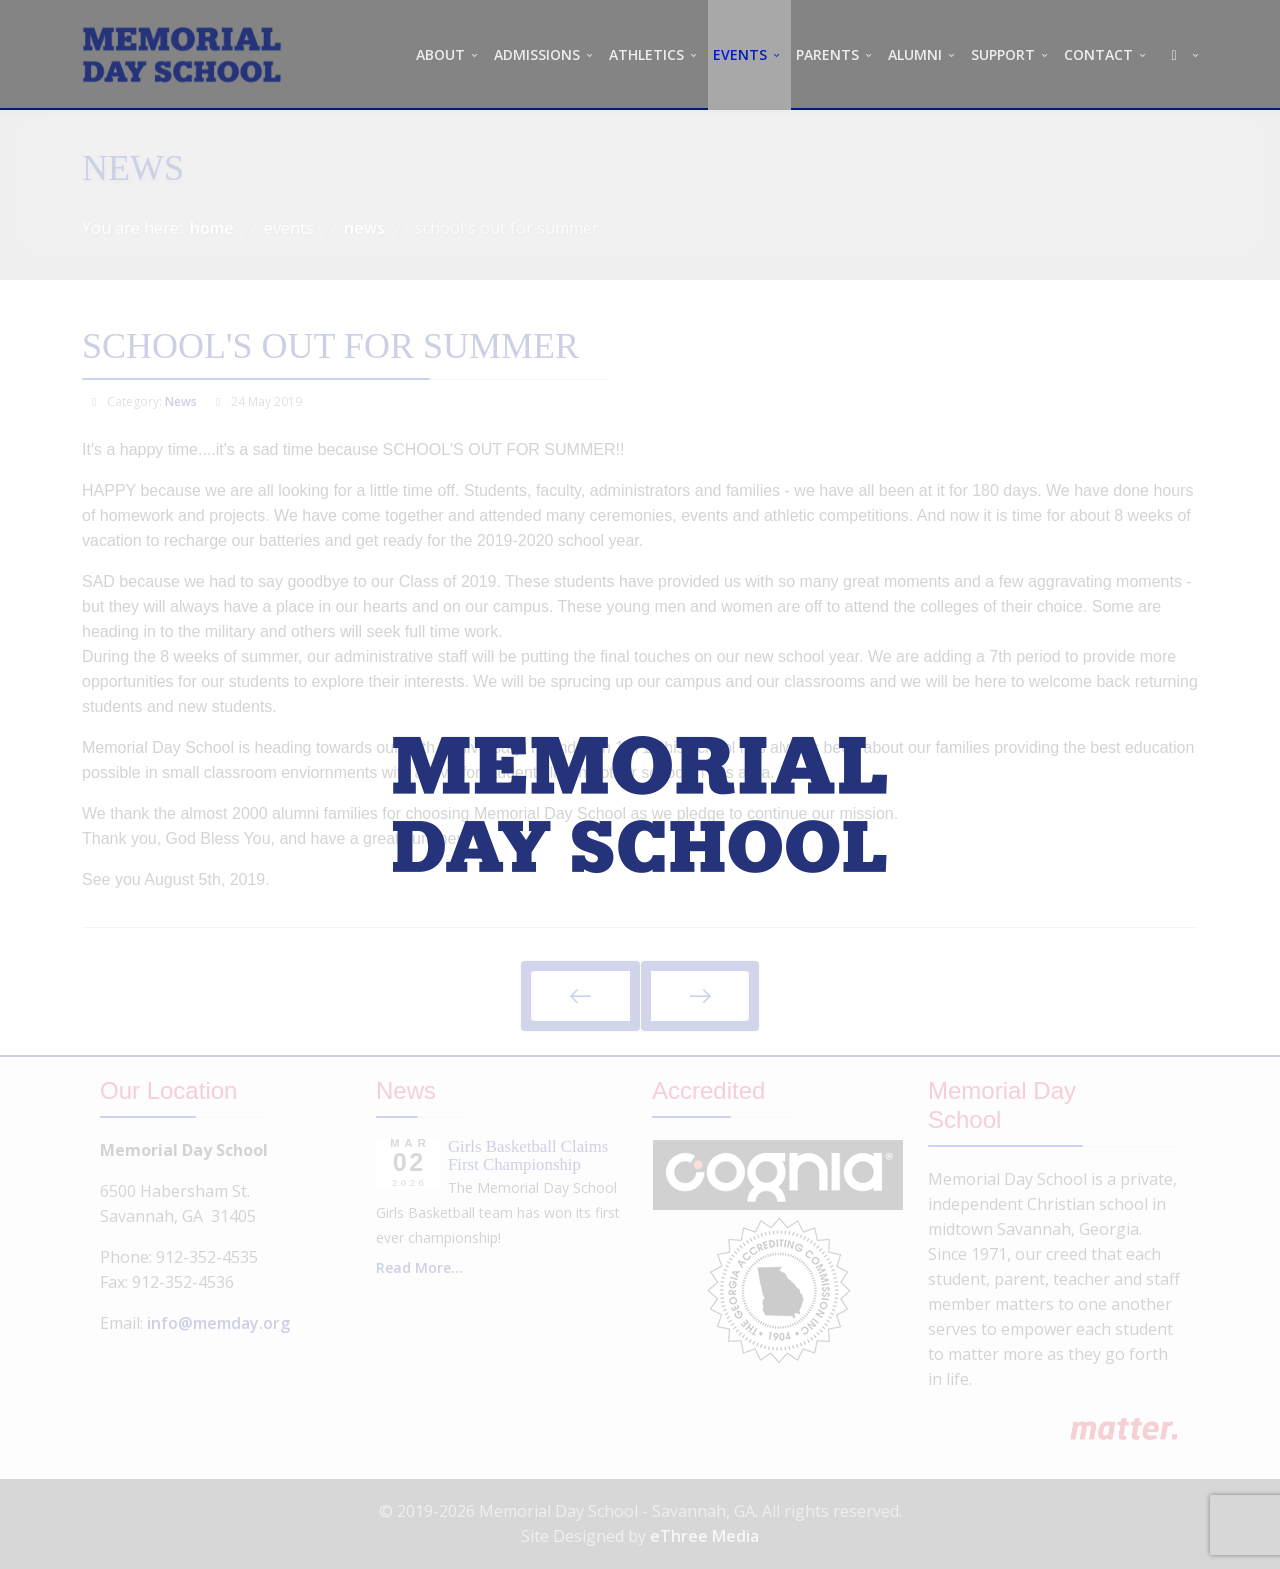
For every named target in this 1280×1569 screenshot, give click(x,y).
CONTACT (1098, 54)
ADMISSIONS (537, 54)
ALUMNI (915, 54)
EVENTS (740, 54)
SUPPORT (1003, 54)
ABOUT (440, 54)
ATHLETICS (646, 54)
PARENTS (827, 54)
